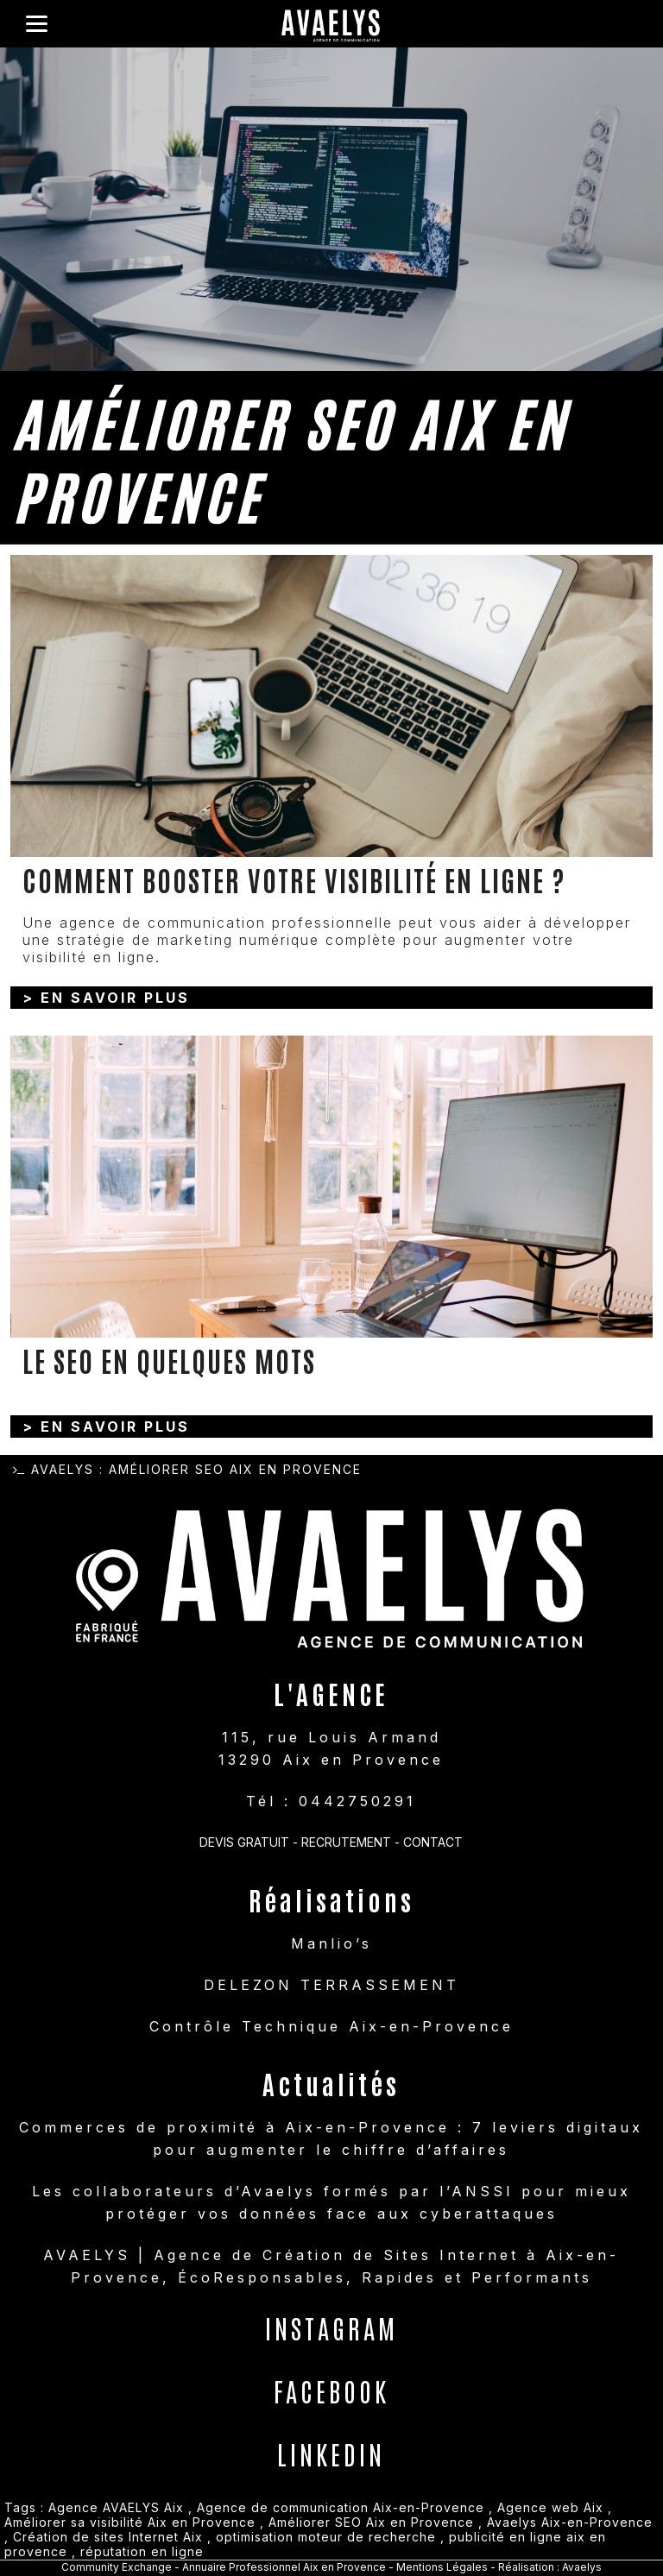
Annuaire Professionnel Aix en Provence (284, 2566)
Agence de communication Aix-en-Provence (340, 2507)
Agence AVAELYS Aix (116, 2507)
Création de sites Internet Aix (108, 2536)
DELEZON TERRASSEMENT (331, 1984)
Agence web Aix (550, 2507)
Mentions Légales (443, 2566)
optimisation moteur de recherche (326, 2536)
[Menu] (36, 23)
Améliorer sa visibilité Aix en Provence (130, 2522)
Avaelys (62, 1469)
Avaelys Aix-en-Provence (570, 2522)
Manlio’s (331, 1943)
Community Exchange (116, 2566)
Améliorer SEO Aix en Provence (371, 2522)
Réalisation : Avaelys (550, 2566)
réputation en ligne (142, 2551)
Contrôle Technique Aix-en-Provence (331, 2026)
